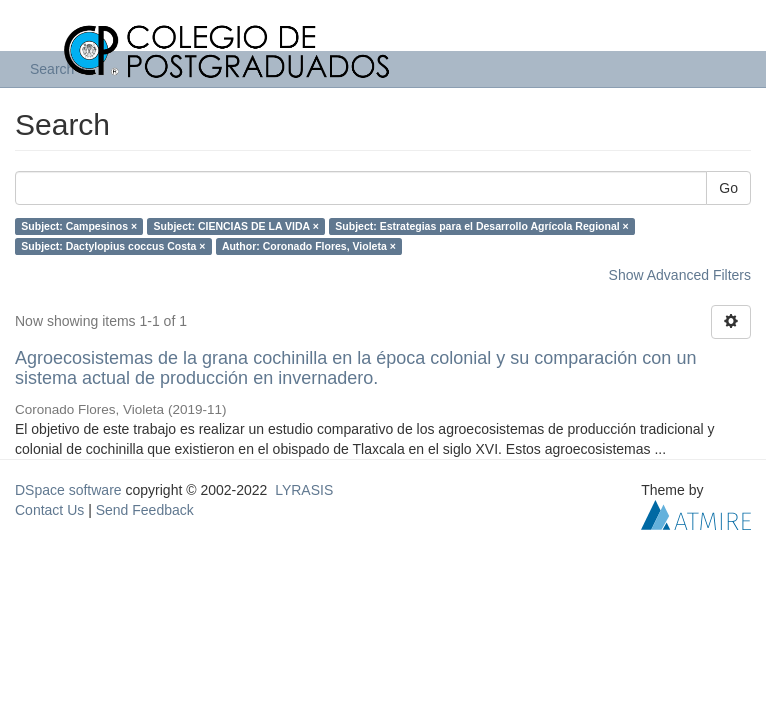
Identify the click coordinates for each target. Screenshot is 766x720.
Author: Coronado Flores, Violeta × (309, 246)
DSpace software (68, 490)
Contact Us (49, 510)
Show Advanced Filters (680, 275)
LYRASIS (304, 490)
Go (728, 188)
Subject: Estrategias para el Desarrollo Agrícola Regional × (481, 226)
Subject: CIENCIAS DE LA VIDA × (236, 226)
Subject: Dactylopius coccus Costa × (113, 246)
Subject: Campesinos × (79, 226)
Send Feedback (145, 510)
